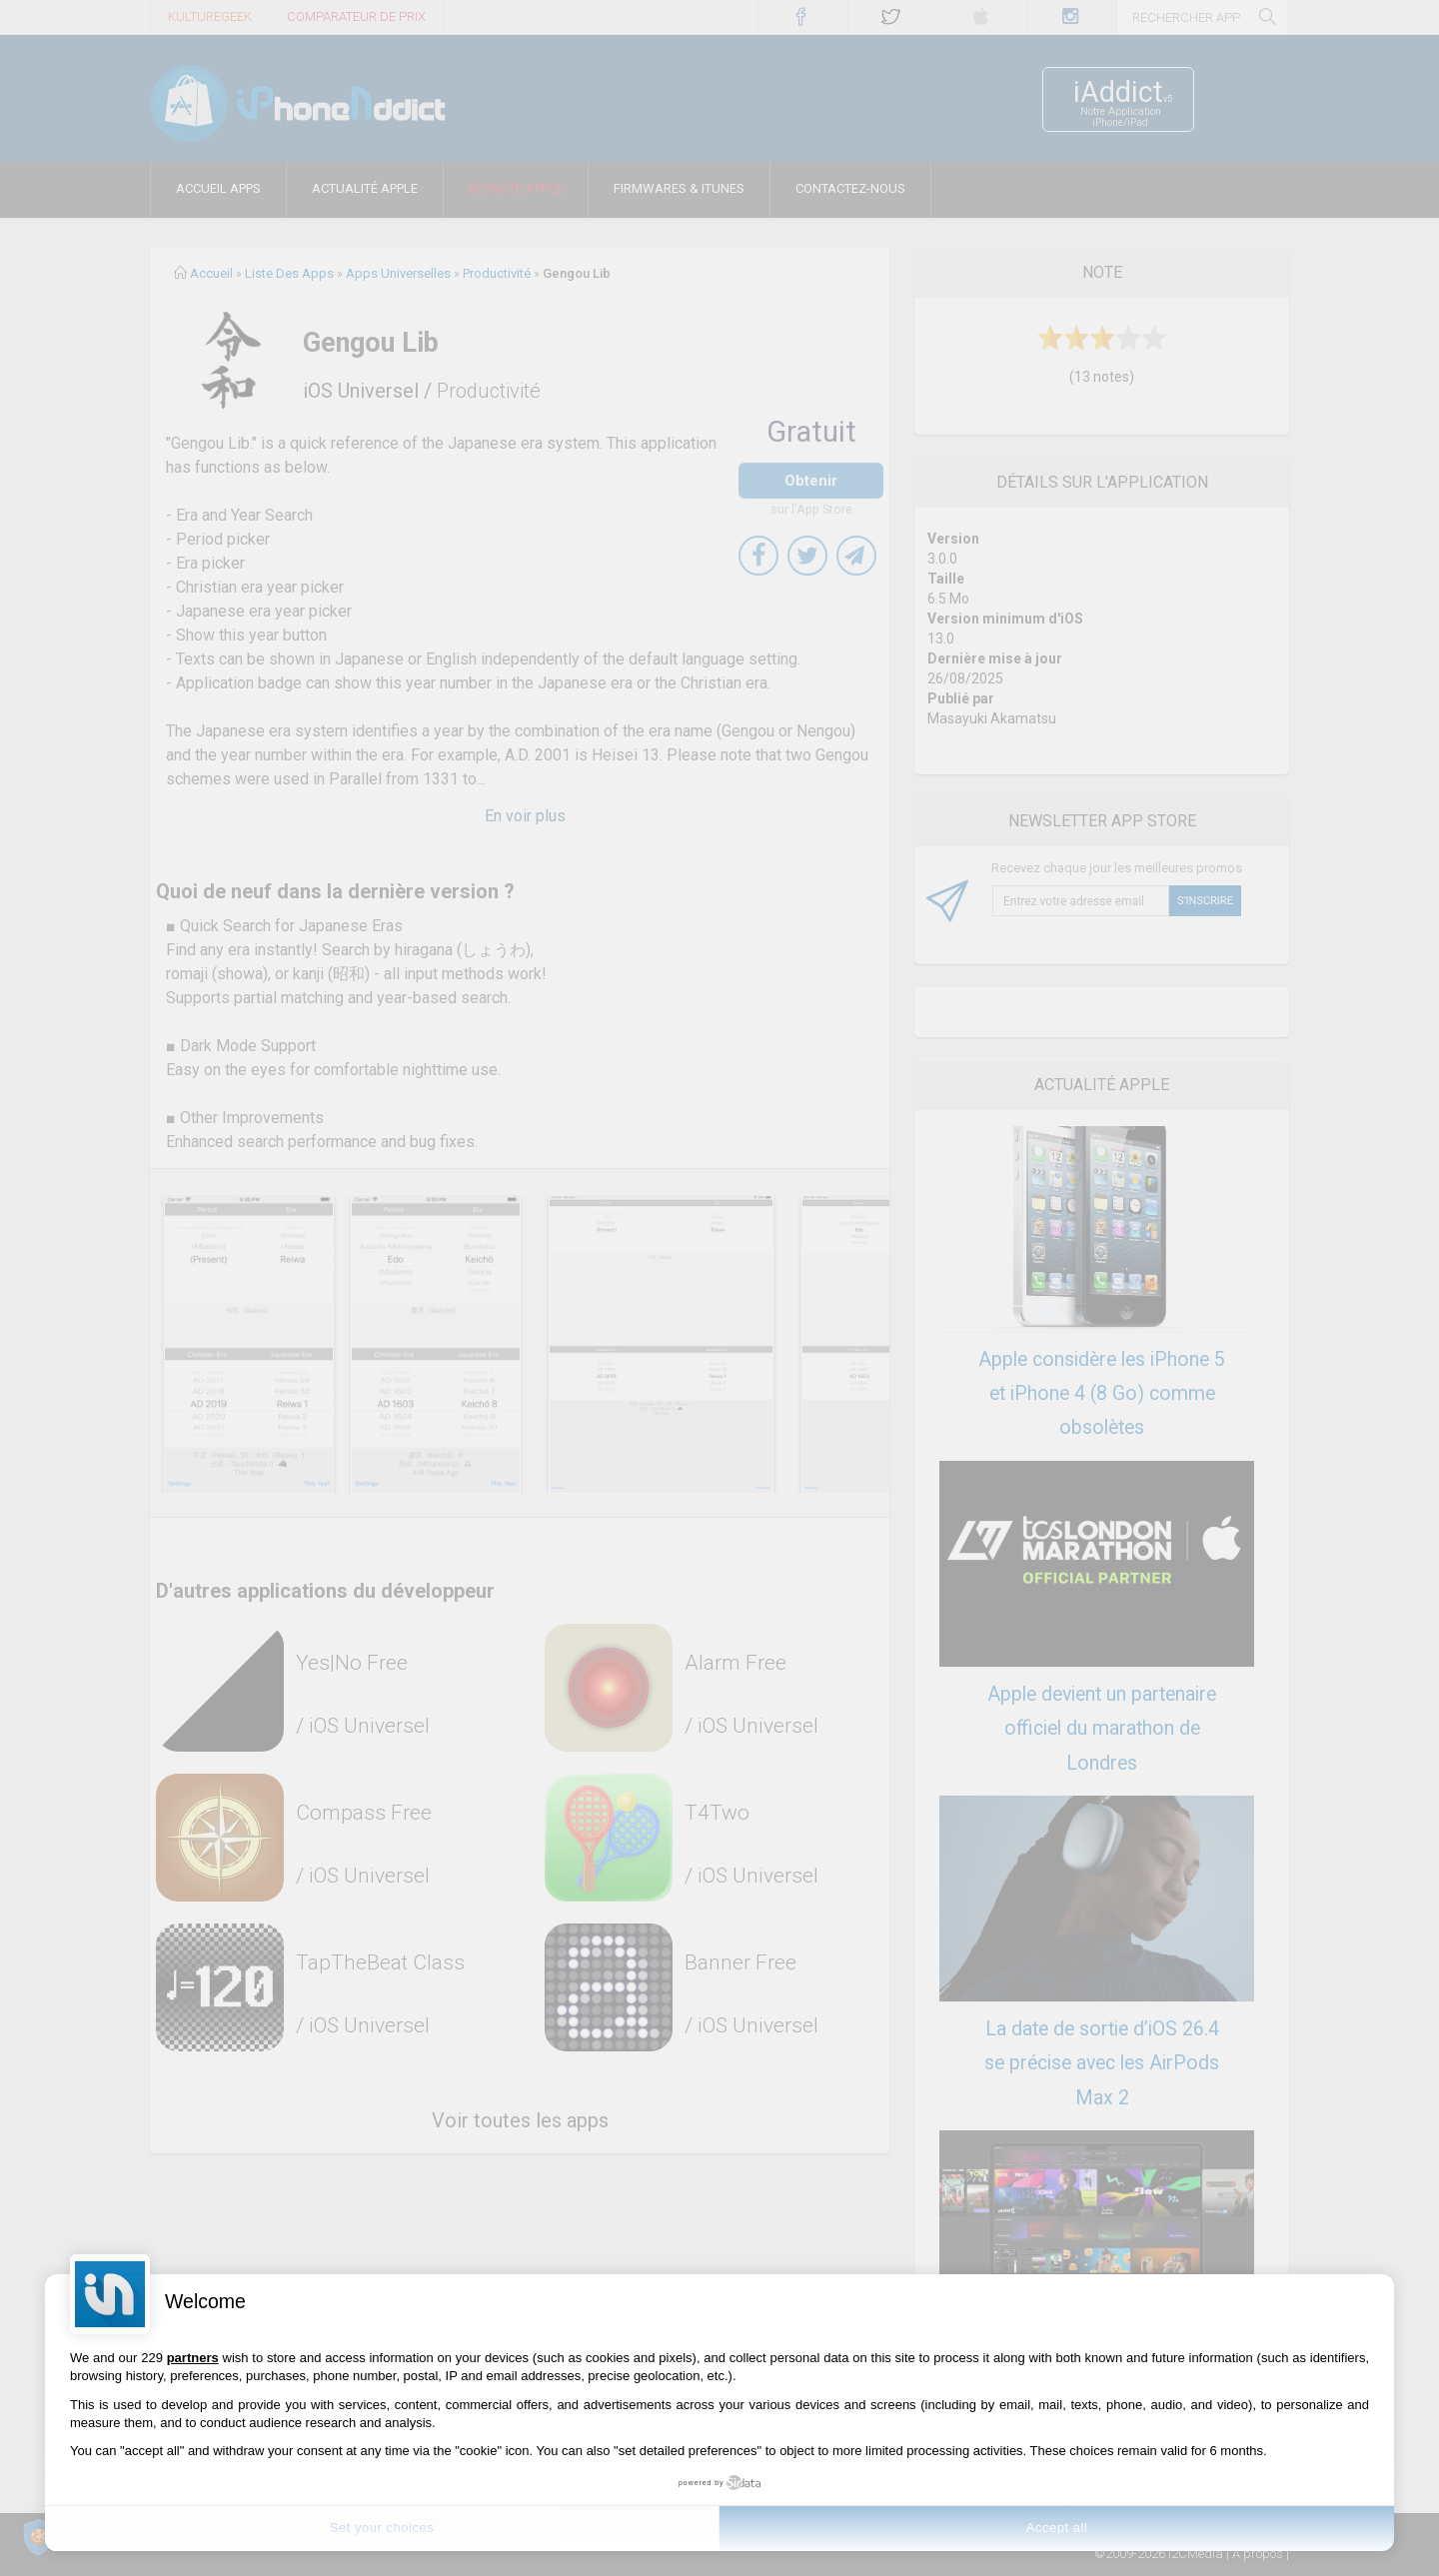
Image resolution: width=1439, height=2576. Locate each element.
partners (193, 2357)
